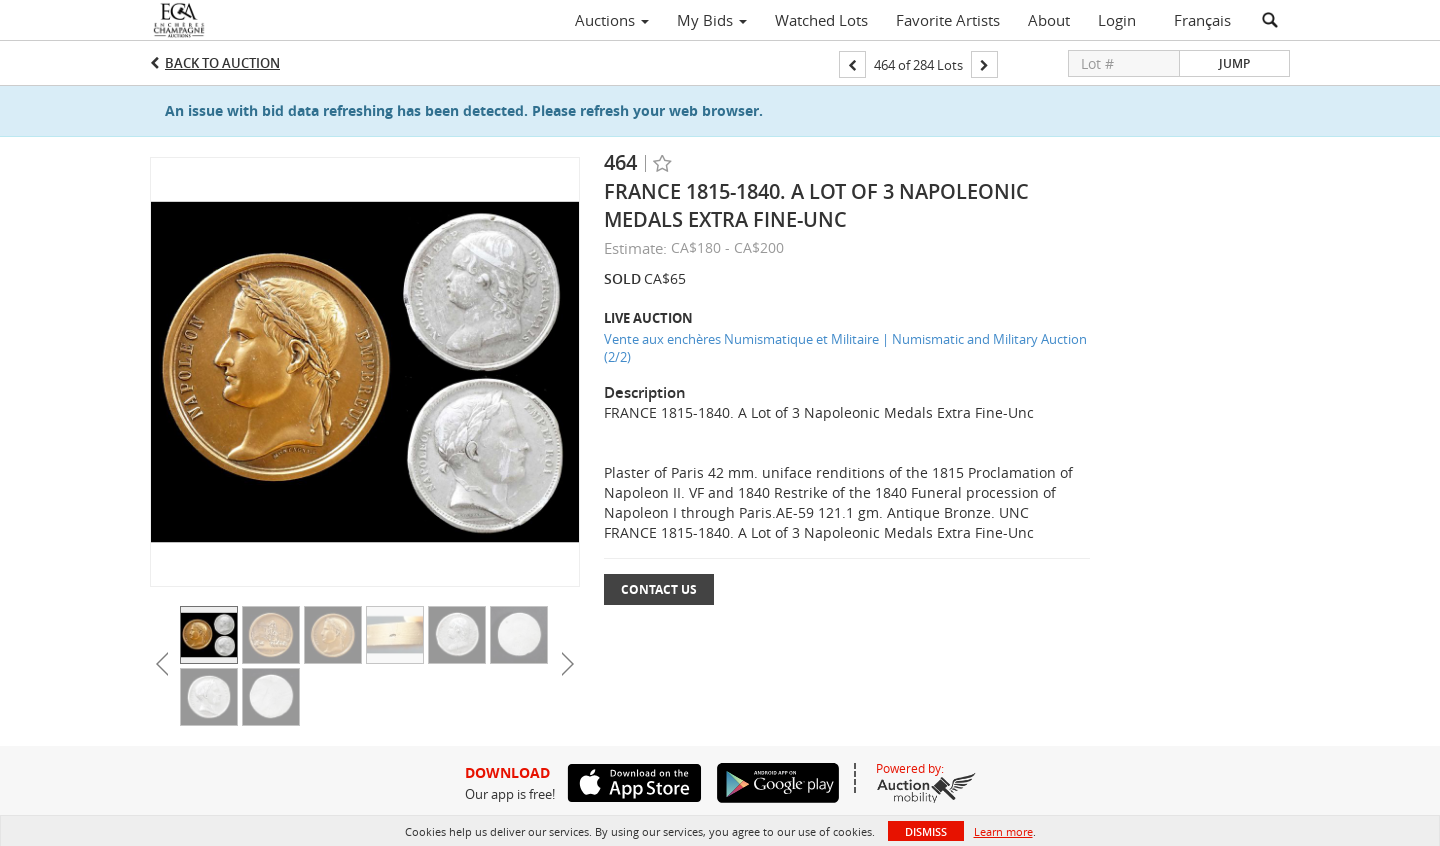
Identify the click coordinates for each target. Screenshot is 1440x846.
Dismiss (926, 831)
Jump (1234, 63)
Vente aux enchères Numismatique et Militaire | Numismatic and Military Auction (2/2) (845, 348)
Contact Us (659, 589)
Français (1202, 20)
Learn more (1003, 831)
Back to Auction (222, 63)
